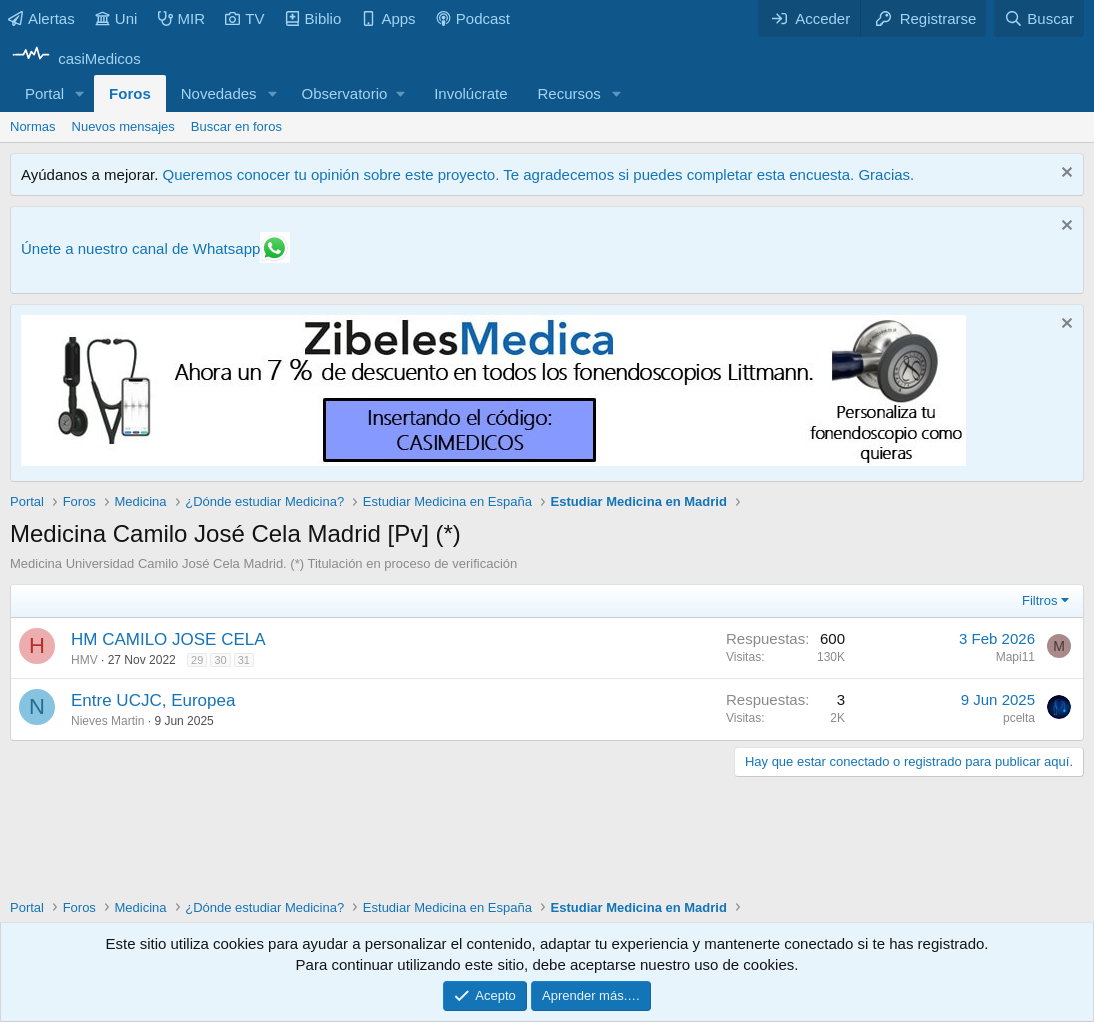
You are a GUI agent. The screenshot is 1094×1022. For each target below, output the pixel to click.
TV (244, 18)
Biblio (313, 18)
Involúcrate (470, 93)
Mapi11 (1015, 657)
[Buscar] (1039, 18)
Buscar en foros (236, 126)
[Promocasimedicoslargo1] (493, 460)
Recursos (569, 93)
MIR (182, 18)
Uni (116, 18)
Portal (44, 93)
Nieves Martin (107, 721)
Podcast (473, 18)
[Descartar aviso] (1064, 174)
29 (197, 660)
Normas (33, 126)
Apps (388, 18)
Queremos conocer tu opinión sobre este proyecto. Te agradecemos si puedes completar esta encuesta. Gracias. (538, 174)
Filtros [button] (1039, 600)
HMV (84, 660)
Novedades (219, 93)
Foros (130, 93)
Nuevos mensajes (123, 126)
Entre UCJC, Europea (153, 700)
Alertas (41, 18)
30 (220, 660)
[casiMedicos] (75, 58)
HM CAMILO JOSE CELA (168, 639)
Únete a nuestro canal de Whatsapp (140, 248)
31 (244, 660)
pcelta (1019, 718)
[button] (80, 93)
